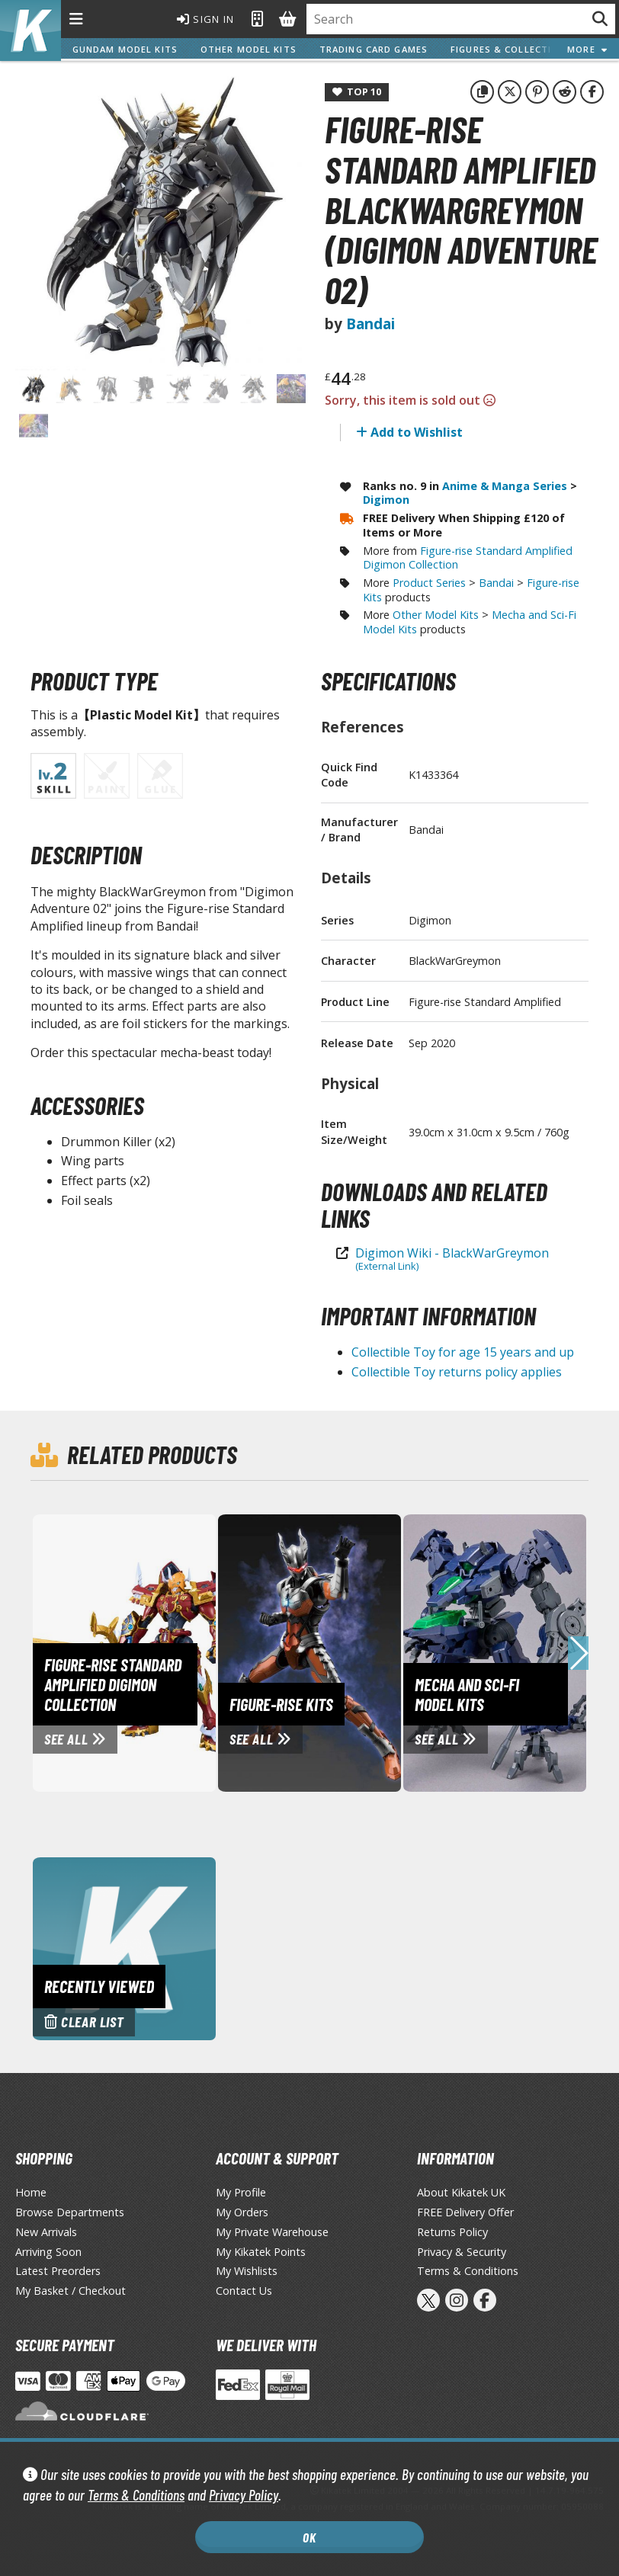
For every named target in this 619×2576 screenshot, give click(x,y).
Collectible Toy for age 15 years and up (462, 1352)
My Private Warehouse (272, 2232)
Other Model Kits (248, 49)
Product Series (429, 582)
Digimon (386, 499)
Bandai (370, 323)
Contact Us (244, 2290)
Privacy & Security (461, 2251)
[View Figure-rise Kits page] (357, 1651)
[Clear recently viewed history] (124, 1947)
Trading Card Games (373, 49)
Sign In (204, 19)
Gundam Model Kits (125, 49)
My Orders (242, 2212)
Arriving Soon (48, 2251)
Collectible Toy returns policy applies (456, 1371)
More (587, 49)
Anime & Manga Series (504, 486)
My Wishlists (246, 2271)
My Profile (241, 2192)
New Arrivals (46, 2232)
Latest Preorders (58, 2271)
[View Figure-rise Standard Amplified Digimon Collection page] (171, 1651)
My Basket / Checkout (70, 2290)
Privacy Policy (243, 2495)
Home (31, 2192)
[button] (578, 1653)
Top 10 (356, 91)
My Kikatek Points (261, 2251)
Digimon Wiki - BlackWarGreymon (452, 1259)
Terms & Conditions (136, 2495)
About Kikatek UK (461, 2192)
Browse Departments (69, 2212)
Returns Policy (452, 2232)
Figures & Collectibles (513, 49)
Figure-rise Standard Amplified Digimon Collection (467, 557)
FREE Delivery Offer (465, 2212)
